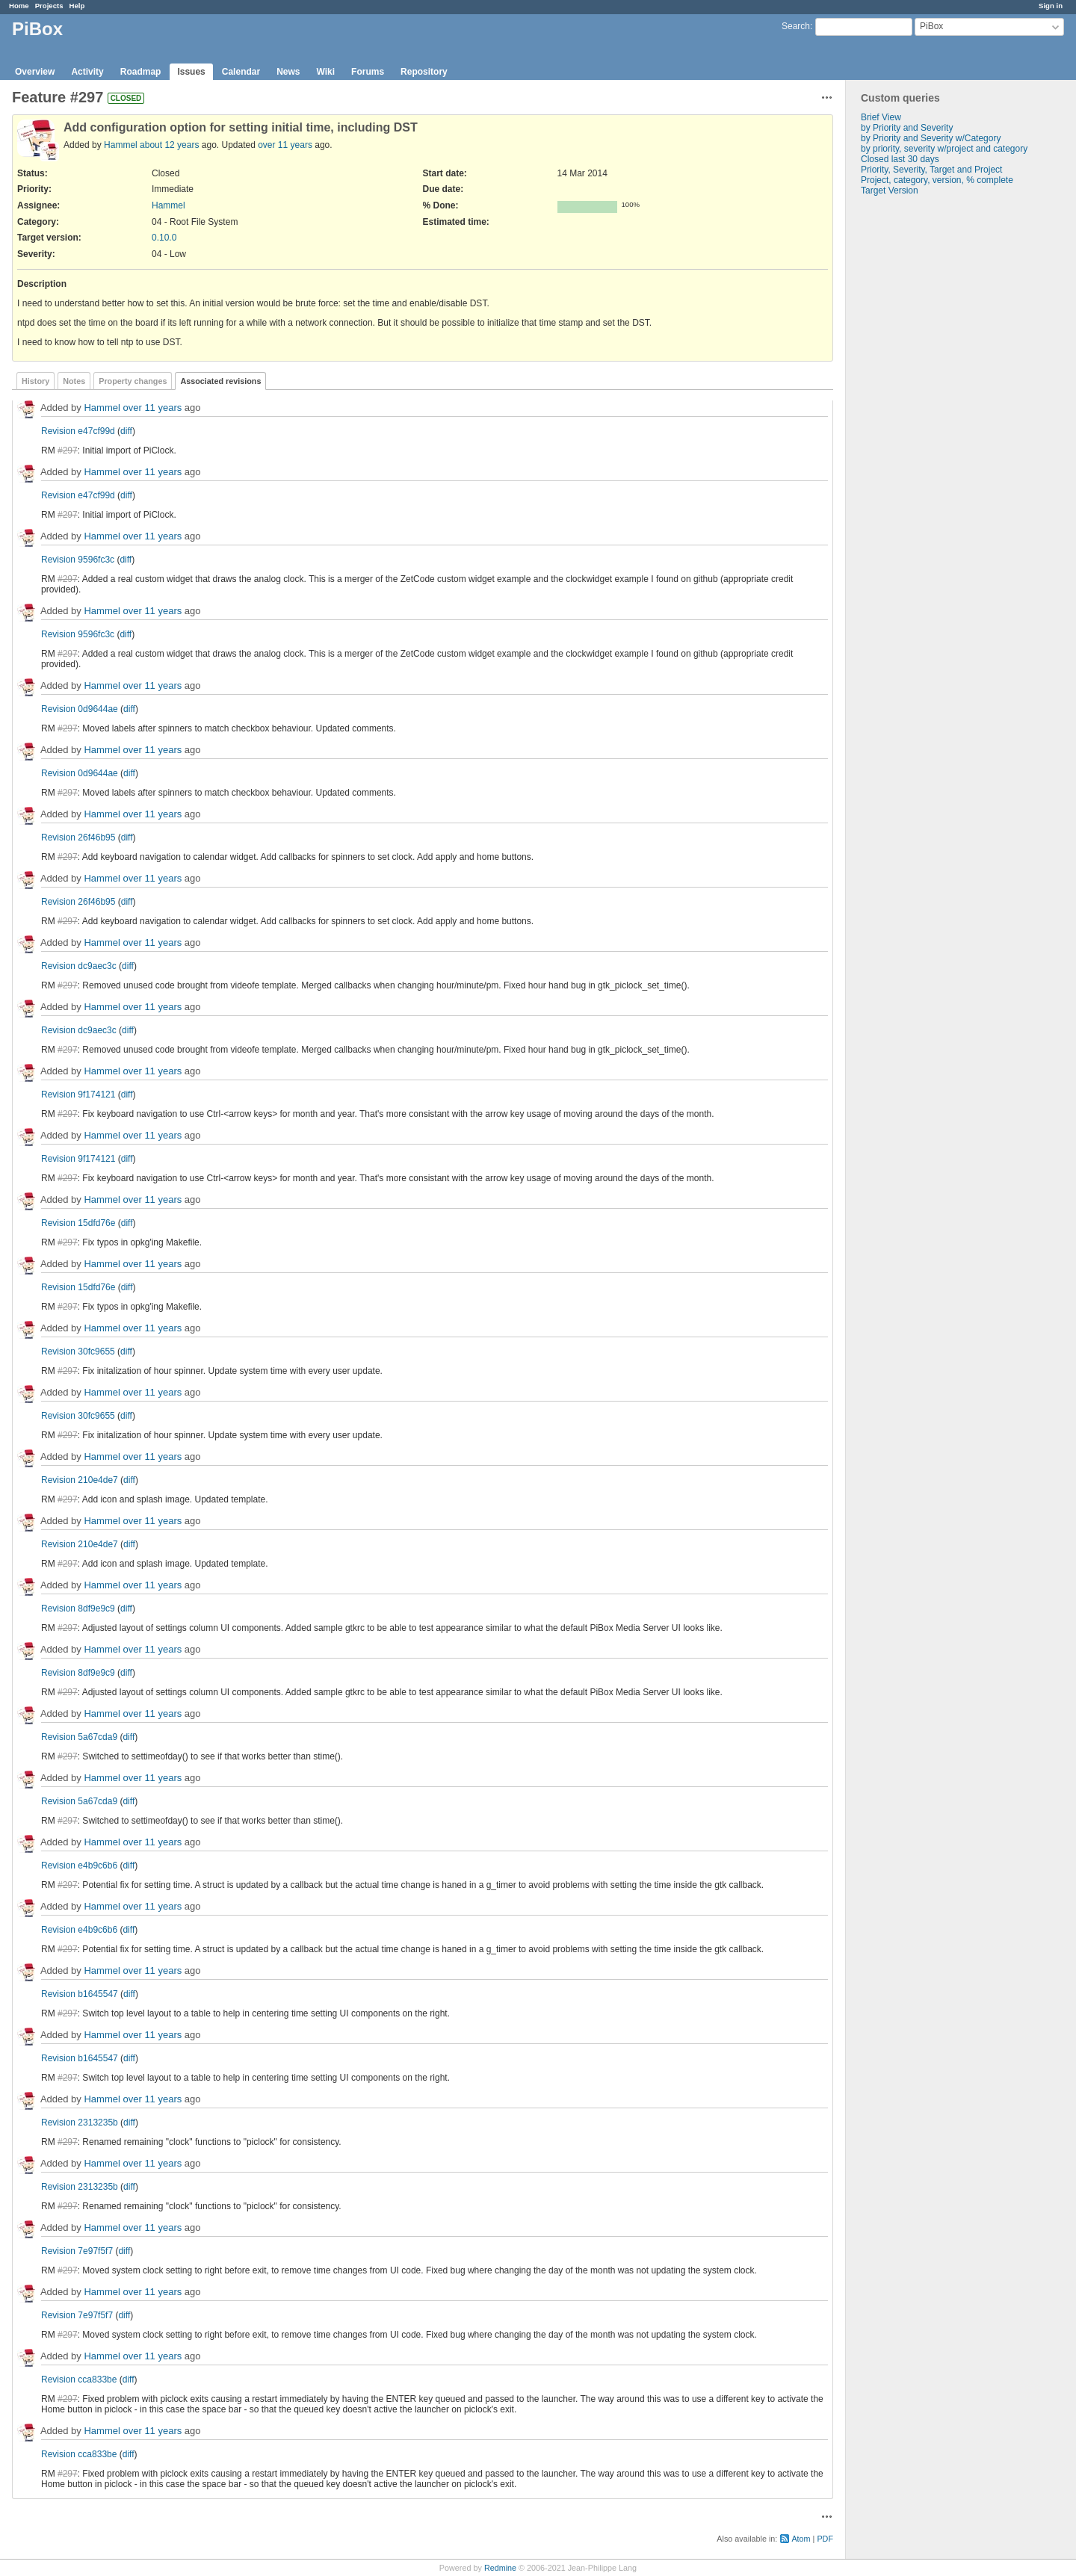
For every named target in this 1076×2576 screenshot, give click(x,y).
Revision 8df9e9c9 (78, 1608)
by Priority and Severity (907, 128)
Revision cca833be (79, 2379)
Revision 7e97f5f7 (77, 2251)
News (288, 71)
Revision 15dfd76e (78, 1223)
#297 (68, 450)
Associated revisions (220, 381)
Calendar (241, 71)
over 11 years (285, 145)
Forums (367, 71)
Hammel (120, 145)
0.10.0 (164, 237)
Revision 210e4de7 (79, 1480)
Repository (424, 71)
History (35, 381)
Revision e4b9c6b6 (79, 1865)
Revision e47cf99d (78, 431)
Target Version (889, 190)
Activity (87, 71)
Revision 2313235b (79, 2122)
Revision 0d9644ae (79, 709)
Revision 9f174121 (78, 1094)
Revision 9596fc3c (77, 559)
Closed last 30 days (900, 159)
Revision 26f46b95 (78, 837)
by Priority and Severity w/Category (931, 138)
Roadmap (140, 71)
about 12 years (169, 145)
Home (19, 5)
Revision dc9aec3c (79, 966)
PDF (825, 2538)
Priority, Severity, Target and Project (931, 169)
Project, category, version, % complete (937, 180)
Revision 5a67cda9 (79, 1737)
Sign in (1051, 5)
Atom (800, 2538)
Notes (74, 381)
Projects (49, 5)
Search (796, 26)
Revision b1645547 (79, 1994)
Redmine (500, 2567)
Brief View (881, 117)
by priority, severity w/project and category (944, 148)
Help (77, 5)
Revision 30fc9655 (78, 1351)
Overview (35, 71)
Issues (191, 71)
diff (126, 431)
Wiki (326, 71)
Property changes (133, 381)
